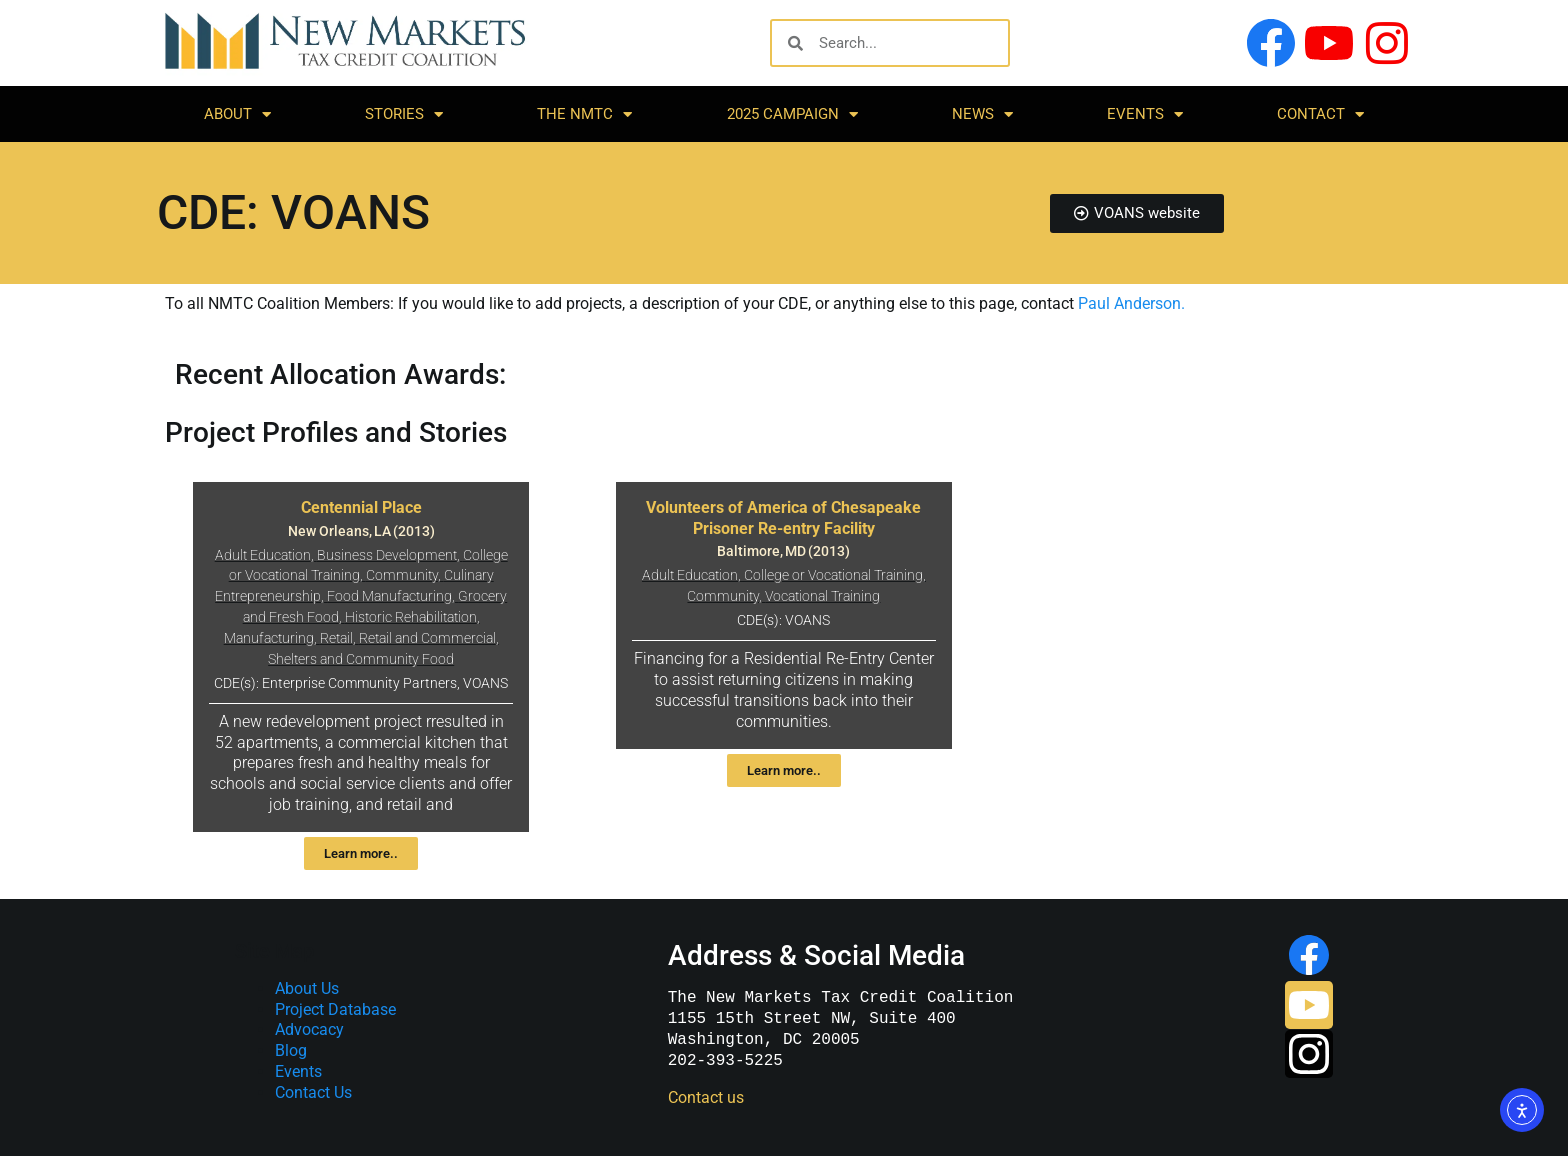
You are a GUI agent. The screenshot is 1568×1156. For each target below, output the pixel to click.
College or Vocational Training (833, 575)
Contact (1320, 114)
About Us (307, 988)
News (982, 114)
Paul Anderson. (1131, 303)
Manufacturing (269, 638)
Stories (404, 114)
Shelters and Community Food (361, 659)
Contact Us (313, 1092)
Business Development (387, 555)
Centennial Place (361, 507)
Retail (336, 638)
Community (402, 575)
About (237, 114)
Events (1145, 114)
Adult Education (263, 555)
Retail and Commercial (427, 638)
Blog (291, 1050)
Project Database (335, 1009)
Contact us (706, 1097)
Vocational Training (822, 596)
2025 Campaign (792, 114)
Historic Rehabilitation (411, 617)
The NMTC (584, 114)
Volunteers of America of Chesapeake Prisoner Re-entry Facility (783, 518)
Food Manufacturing (389, 596)
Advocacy (309, 1029)
